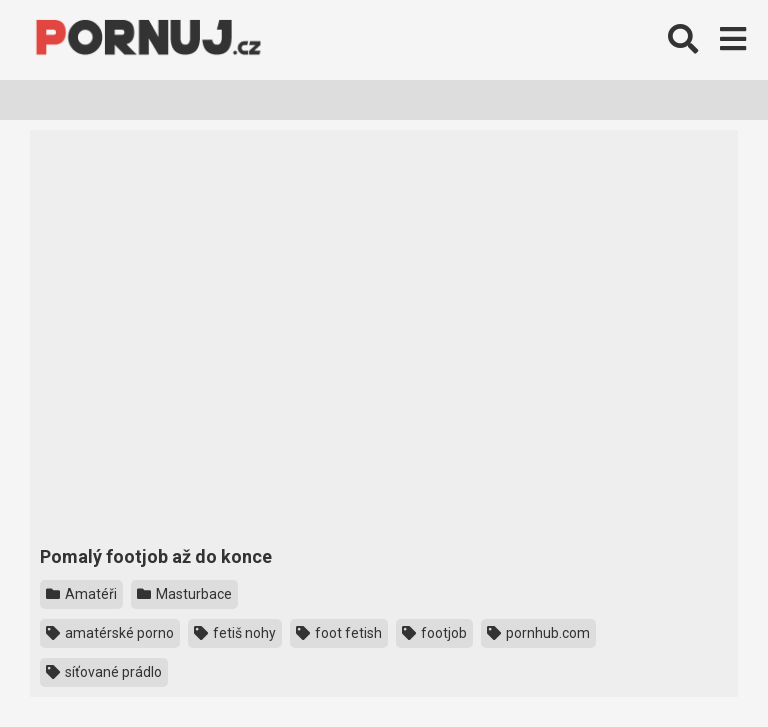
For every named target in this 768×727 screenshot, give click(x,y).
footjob (434, 633)
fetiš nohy (235, 633)
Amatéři (81, 594)
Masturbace (184, 594)
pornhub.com (538, 633)
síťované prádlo (104, 672)
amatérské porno (110, 633)
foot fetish (339, 633)
